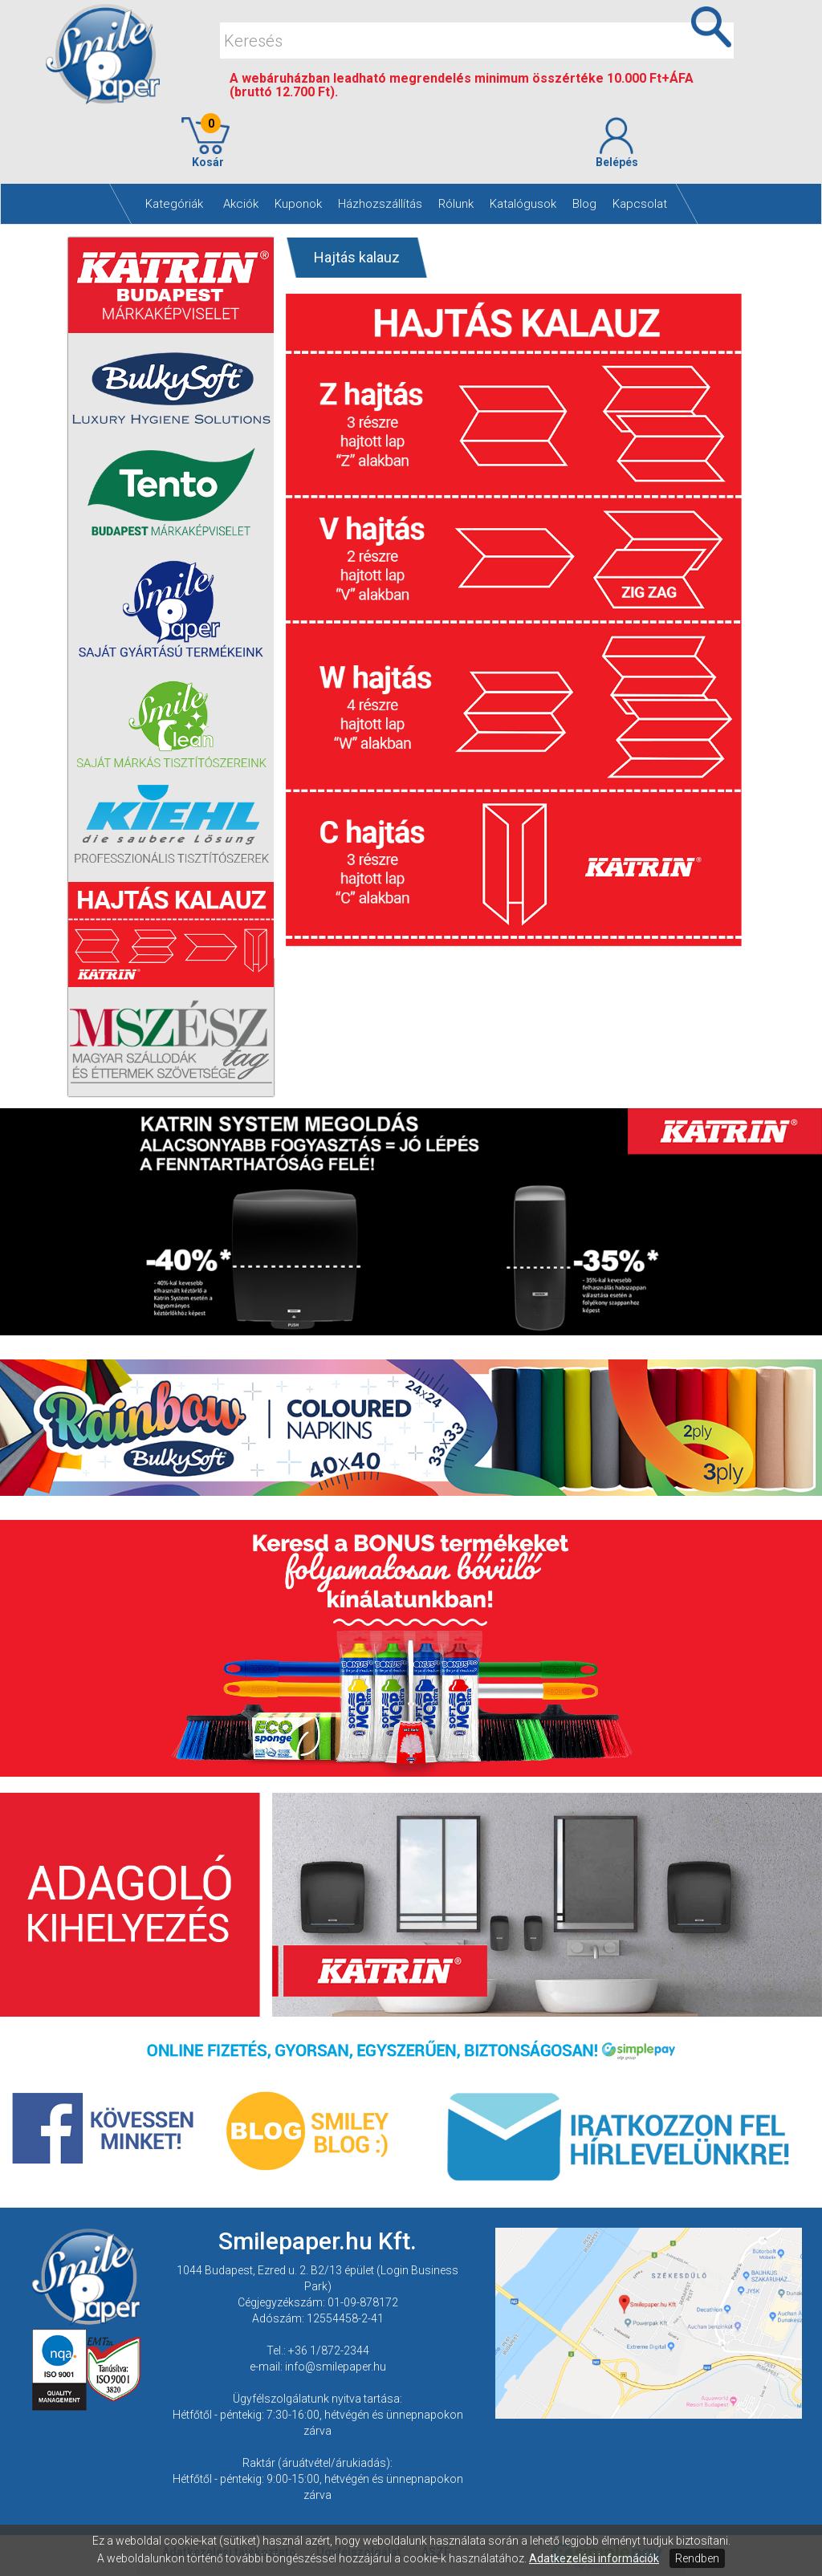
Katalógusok (523, 204)
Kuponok (298, 204)
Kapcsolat (639, 204)
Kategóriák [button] (174, 204)
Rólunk (456, 204)
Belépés (616, 143)
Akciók (240, 204)
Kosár (205, 143)
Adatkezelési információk (594, 2558)
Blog (584, 204)
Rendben (697, 2558)
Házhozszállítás (380, 204)
